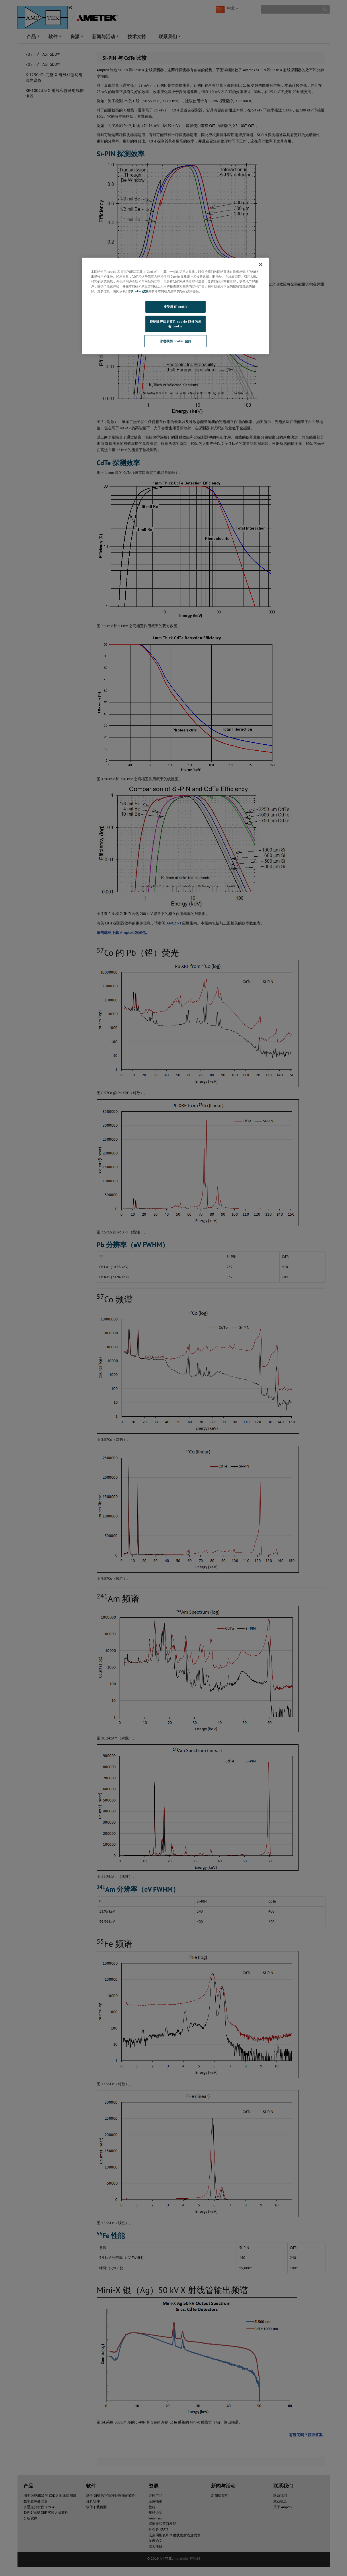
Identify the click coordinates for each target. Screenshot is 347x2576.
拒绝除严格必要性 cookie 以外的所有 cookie (175, 323)
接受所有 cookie (175, 306)
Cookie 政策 (140, 291)
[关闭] (260, 264)
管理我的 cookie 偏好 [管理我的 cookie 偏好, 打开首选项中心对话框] (176, 341)
